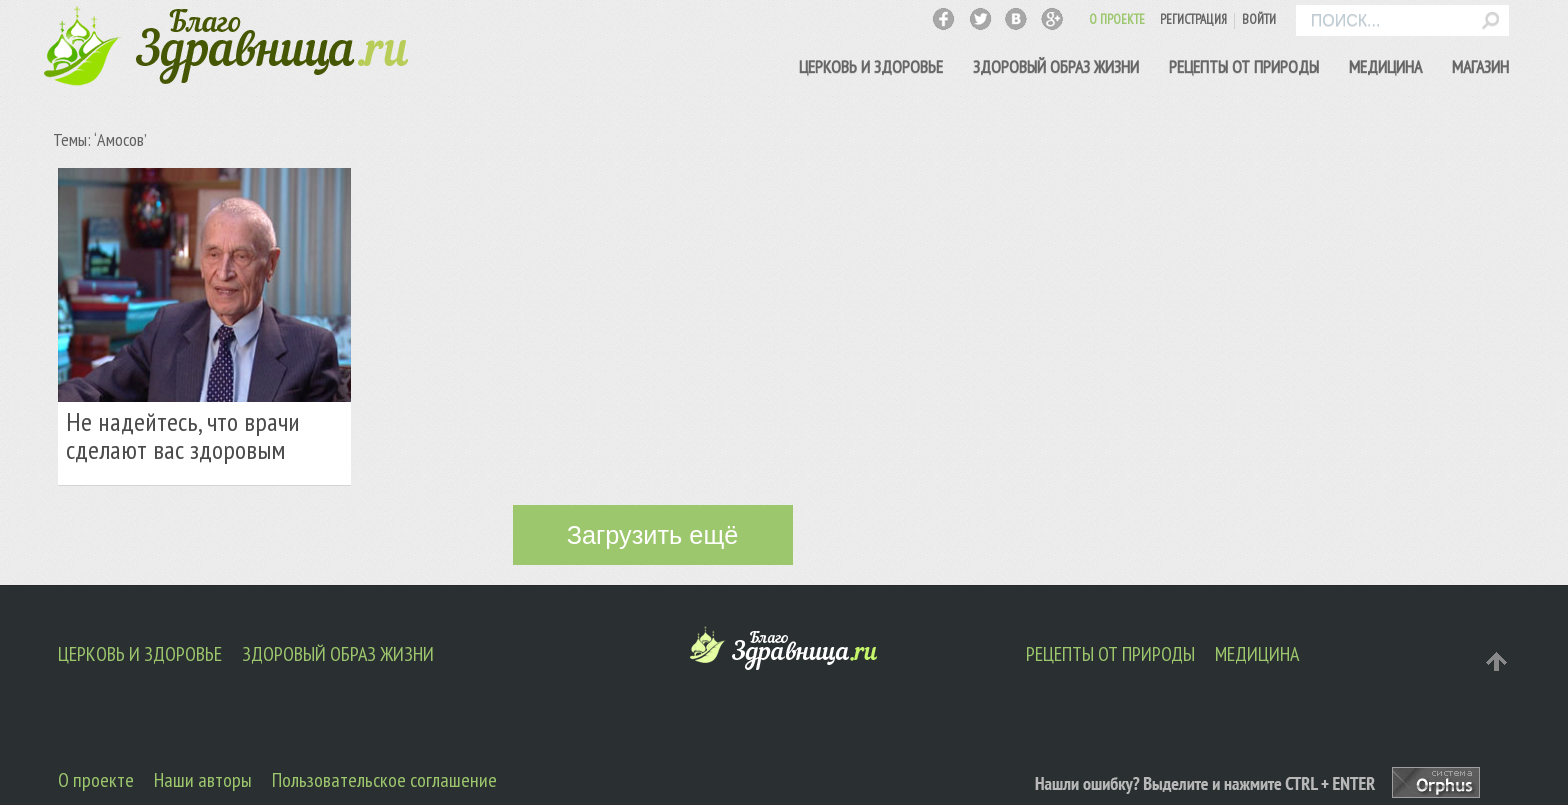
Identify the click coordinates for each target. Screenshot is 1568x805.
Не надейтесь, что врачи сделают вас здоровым (183, 435)
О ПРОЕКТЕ (1117, 19)
